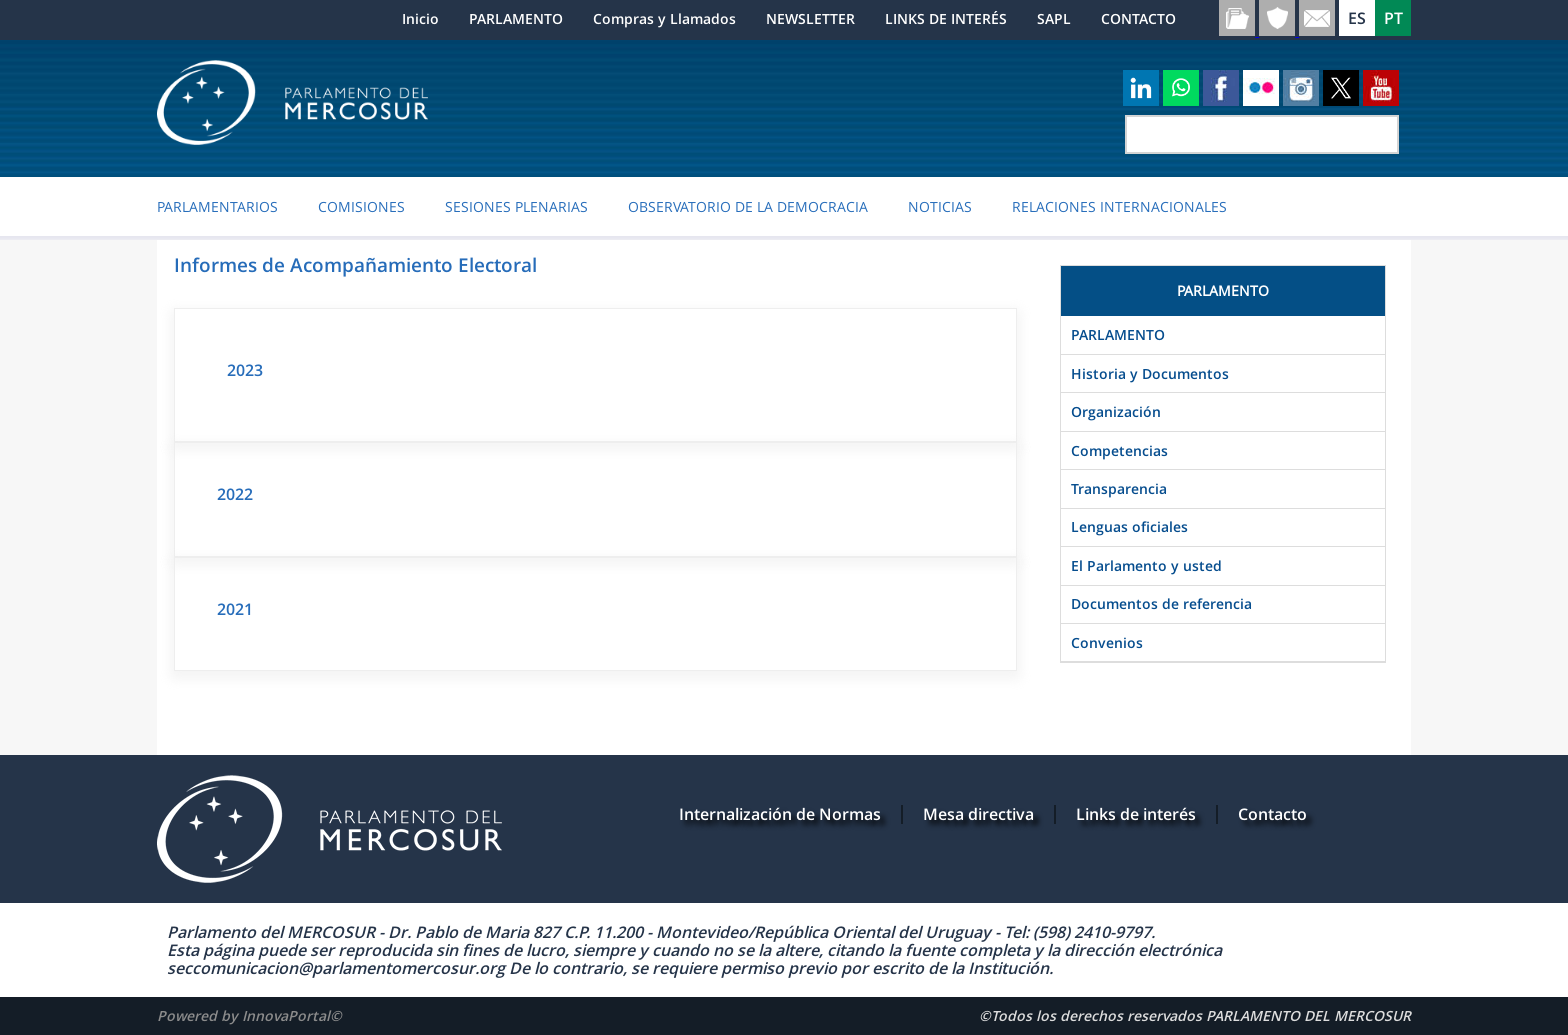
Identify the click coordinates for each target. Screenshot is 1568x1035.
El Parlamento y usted (1146, 565)
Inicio (420, 18)
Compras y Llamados (664, 18)
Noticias (940, 207)
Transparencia (1119, 488)
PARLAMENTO (516, 18)
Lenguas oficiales (1129, 526)
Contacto (1272, 814)
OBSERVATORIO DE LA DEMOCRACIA (748, 207)
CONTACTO (1138, 18)
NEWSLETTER (810, 18)
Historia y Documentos (1150, 373)
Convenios (1107, 642)
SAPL (1054, 18)
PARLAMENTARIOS (217, 207)
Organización (1116, 411)
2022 (235, 494)
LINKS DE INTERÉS (946, 18)
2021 (235, 609)
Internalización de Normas (780, 814)
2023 (245, 370)
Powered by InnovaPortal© (249, 1015)
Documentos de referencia (1161, 603)
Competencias (1119, 450)
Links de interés (1136, 814)
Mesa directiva (978, 814)
